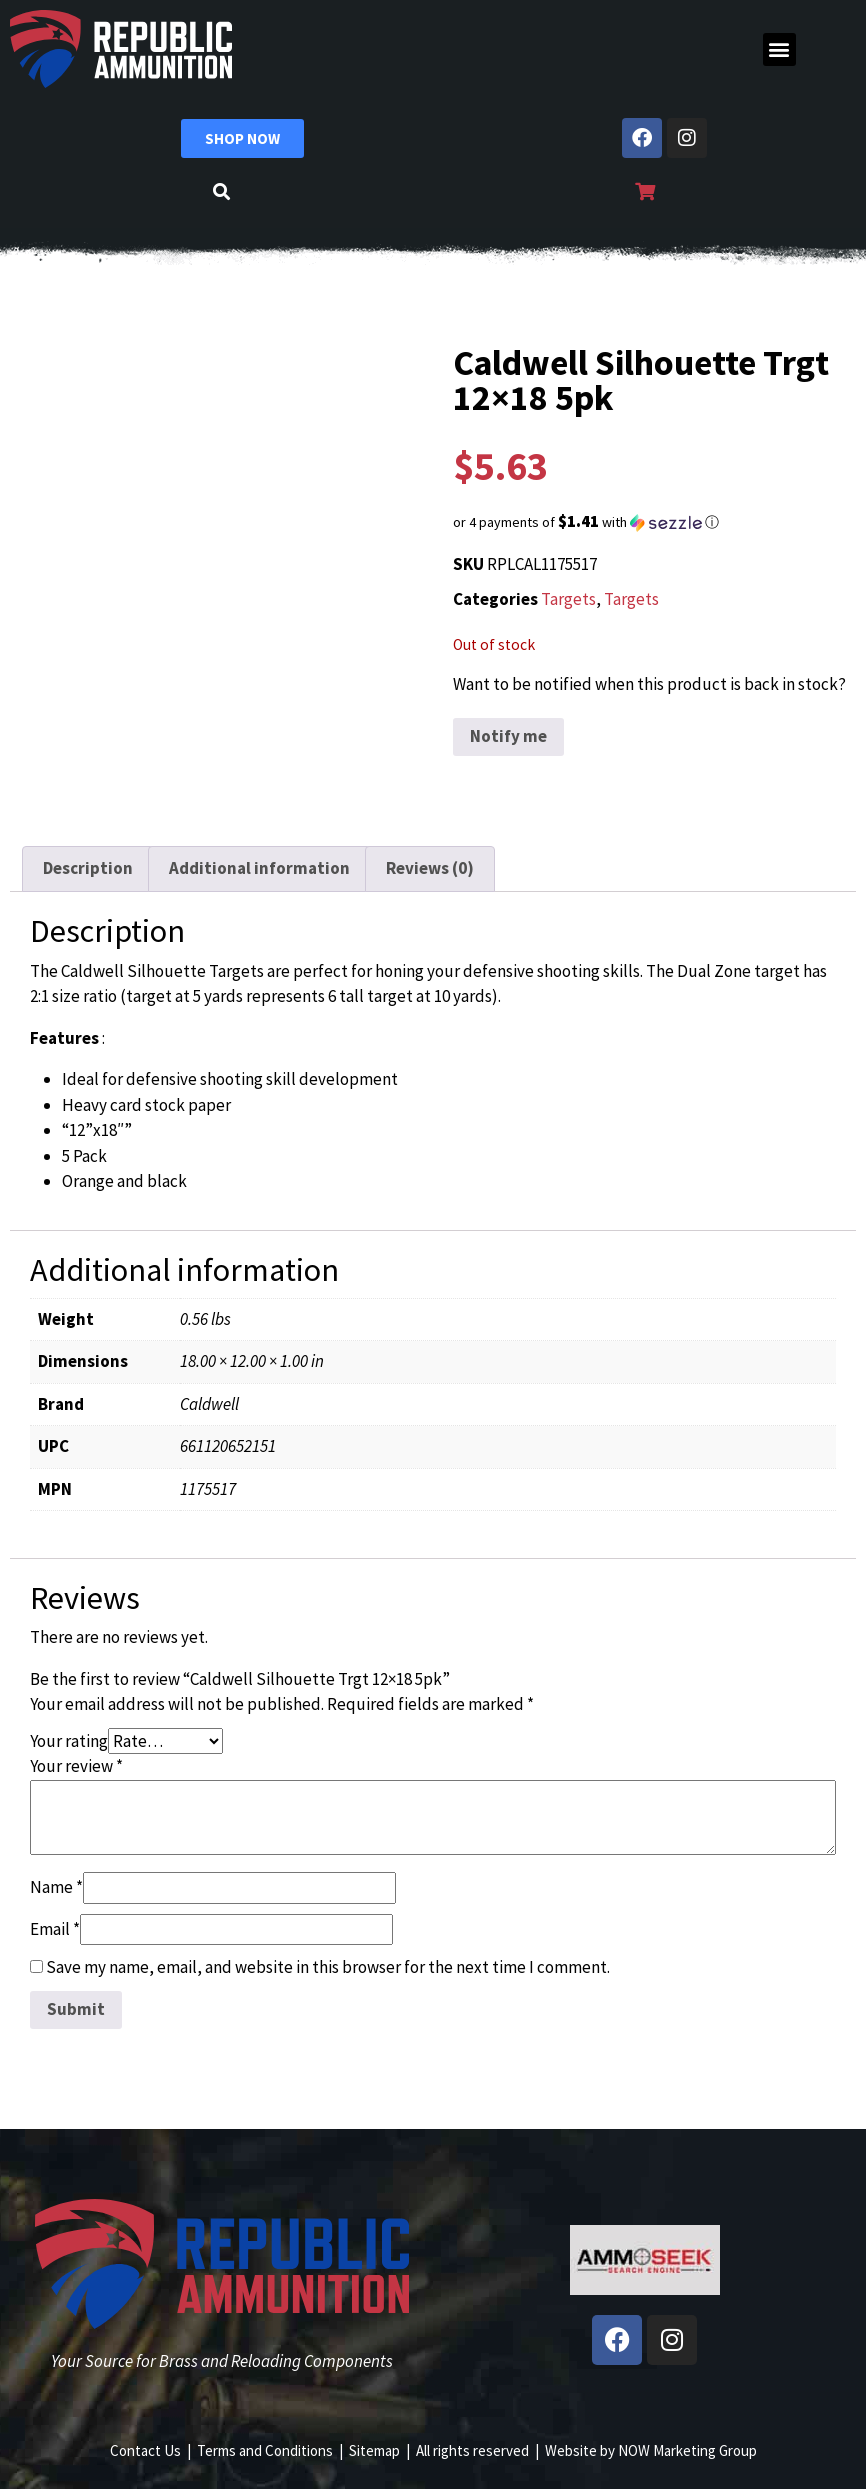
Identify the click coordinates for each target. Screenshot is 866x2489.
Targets (568, 599)
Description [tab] (88, 868)
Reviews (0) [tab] (430, 868)
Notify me (508, 736)
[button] (779, 49)
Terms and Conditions (265, 2450)
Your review (76, 1766)
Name (56, 1887)
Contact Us (145, 2450)
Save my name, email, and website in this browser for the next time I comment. (328, 1967)
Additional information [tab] (259, 868)
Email (55, 1929)
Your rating (69, 1741)
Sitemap (374, 2450)
